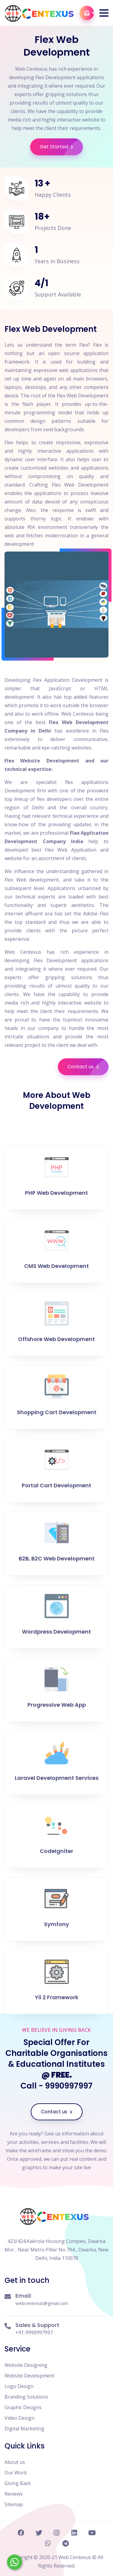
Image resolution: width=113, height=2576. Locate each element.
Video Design (19, 2418)
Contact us (87, 1066)
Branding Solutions (26, 2396)
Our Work (16, 2472)
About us (15, 2462)
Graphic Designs (23, 2407)
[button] (103, 13)
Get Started (61, 147)
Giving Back (18, 2483)
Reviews (14, 2493)
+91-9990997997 (34, 2332)
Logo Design (19, 2386)
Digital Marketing (24, 2428)
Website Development (30, 2375)
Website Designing (26, 2365)
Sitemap (14, 2504)
